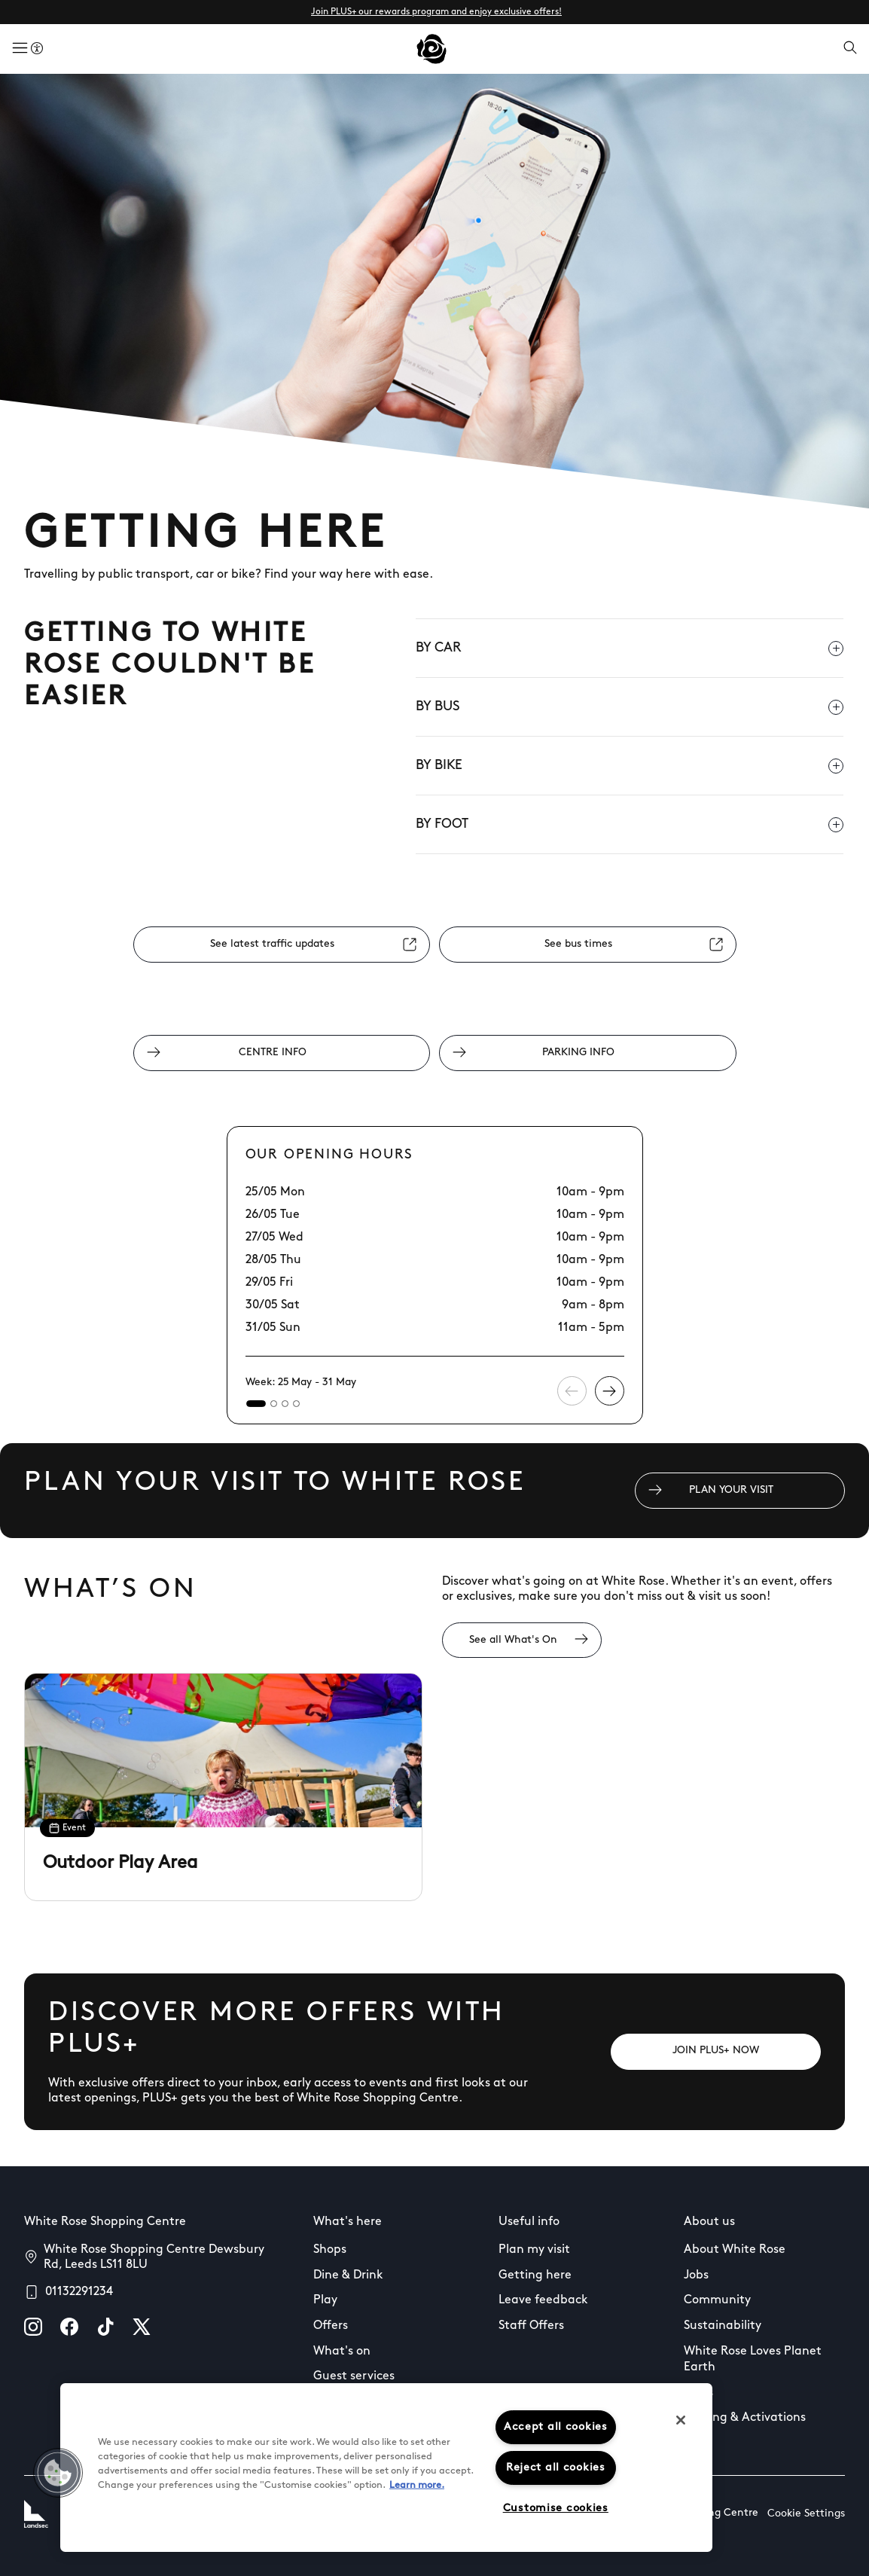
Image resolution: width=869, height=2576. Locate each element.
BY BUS (629, 707)
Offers (330, 2326)
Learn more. (416, 2485)
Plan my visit (534, 2250)
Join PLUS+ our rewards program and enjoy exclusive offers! (436, 12)
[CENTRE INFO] (282, 1053)
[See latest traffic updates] (282, 944)
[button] (58, 2473)
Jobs (696, 2275)
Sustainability (722, 2326)
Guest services (354, 2376)
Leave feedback (543, 2300)
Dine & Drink (348, 2275)
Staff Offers (531, 2326)
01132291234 (79, 2292)
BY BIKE (629, 766)
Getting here (535, 2275)
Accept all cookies (556, 2427)
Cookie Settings (806, 2514)
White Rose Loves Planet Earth (753, 2360)
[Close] (680, 2420)
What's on (341, 2352)
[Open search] (850, 49)
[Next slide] (609, 1391)
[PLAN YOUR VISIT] (740, 1491)
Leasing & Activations (745, 2418)
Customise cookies (555, 2508)
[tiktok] (105, 2327)
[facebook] (69, 2327)
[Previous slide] (572, 1391)
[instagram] (33, 2327)
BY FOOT (629, 824)
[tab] (256, 1403)
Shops (329, 2250)
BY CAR (629, 648)
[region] (386, 2467)
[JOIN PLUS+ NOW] (716, 2052)
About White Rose (734, 2250)
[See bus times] (587, 944)
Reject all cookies (555, 2468)
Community (717, 2300)
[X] (142, 2327)
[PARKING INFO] (587, 1053)
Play (325, 2300)
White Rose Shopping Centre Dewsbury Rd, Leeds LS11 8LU (154, 2257)
